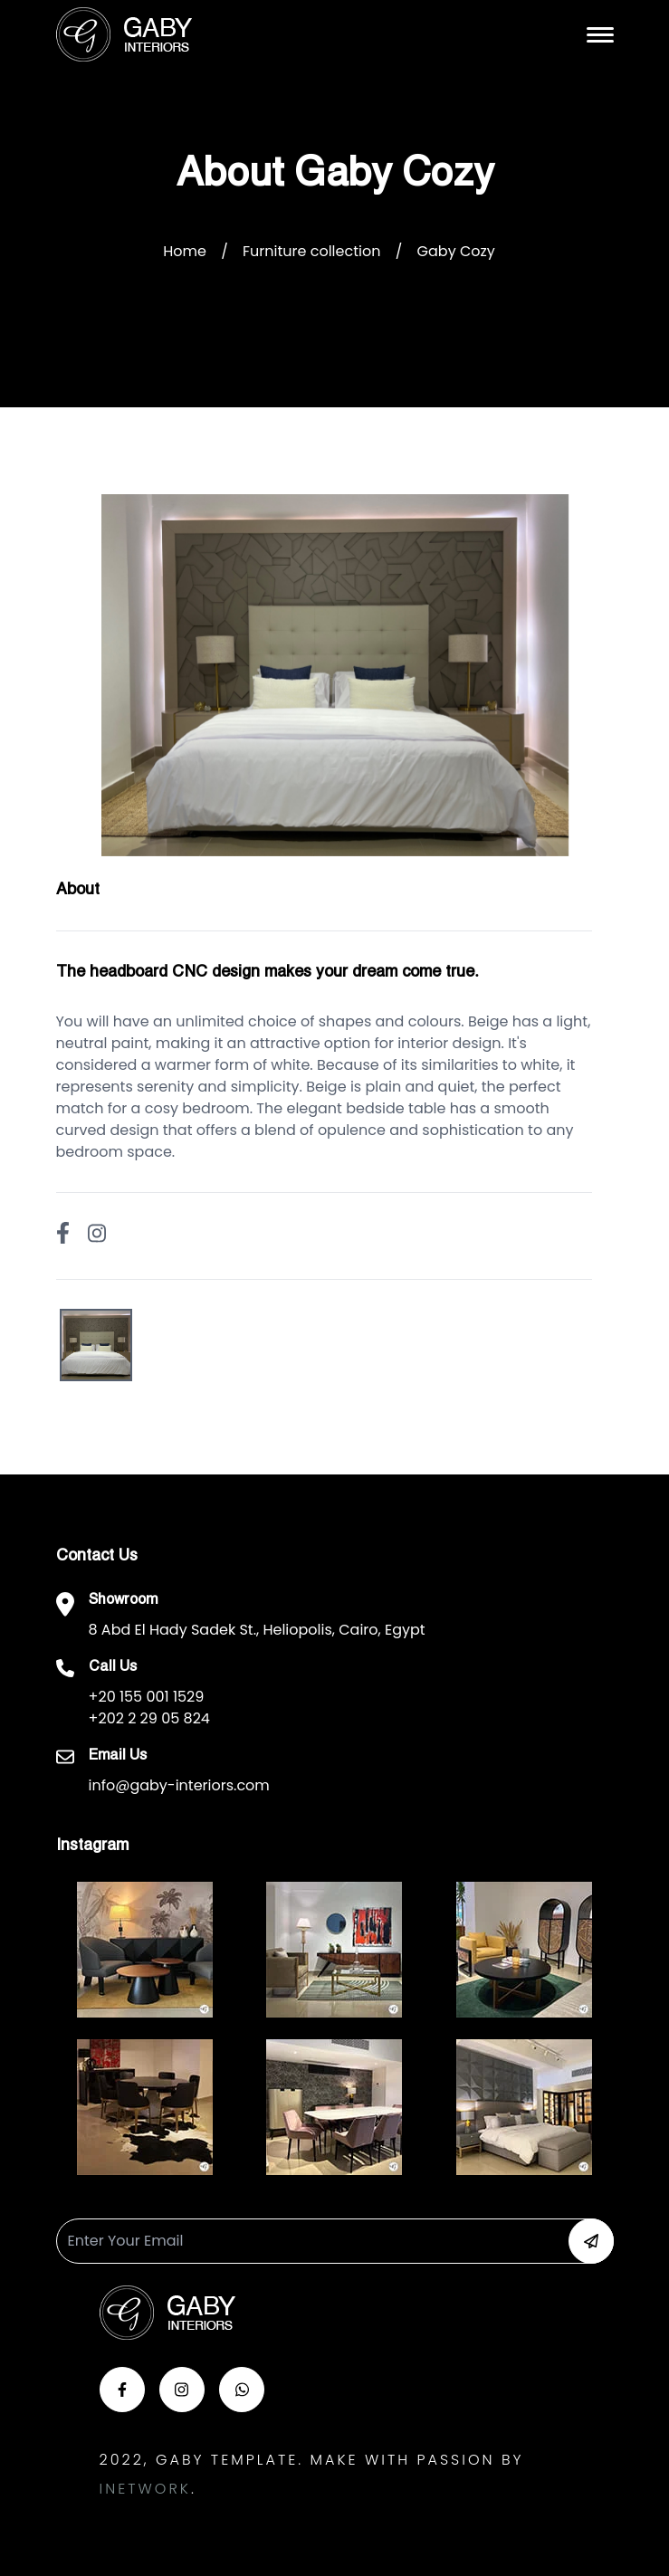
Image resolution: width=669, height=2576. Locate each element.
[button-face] (122, 2389)
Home (184, 251)
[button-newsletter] (591, 2241)
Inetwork (145, 2488)
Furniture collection (311, 251)
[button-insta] (182, 2389)
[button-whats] (241, 2389)
